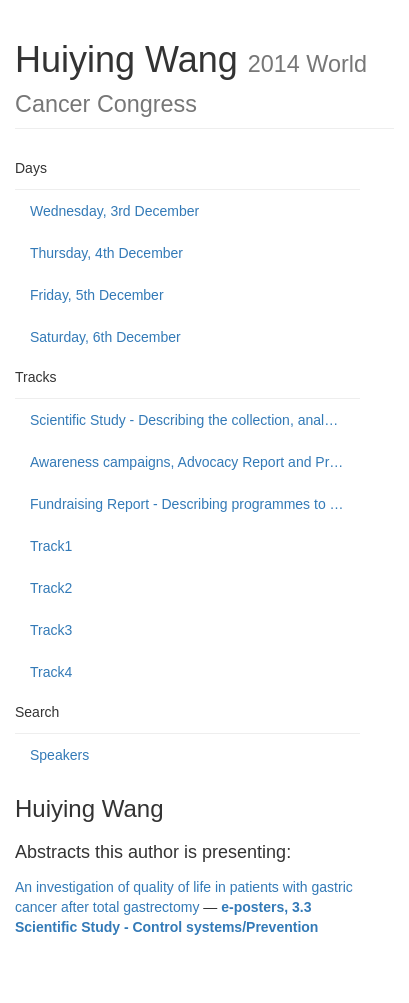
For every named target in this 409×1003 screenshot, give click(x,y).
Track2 (51, 588)
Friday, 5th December (97, 295)
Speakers (59, 755)
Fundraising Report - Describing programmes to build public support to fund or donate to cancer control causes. (195, 504)
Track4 (51, 672)
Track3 (51, 630)
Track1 (51, 546)
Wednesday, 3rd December (114, 211)
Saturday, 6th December (105, 337)
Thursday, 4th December (106, 253)
